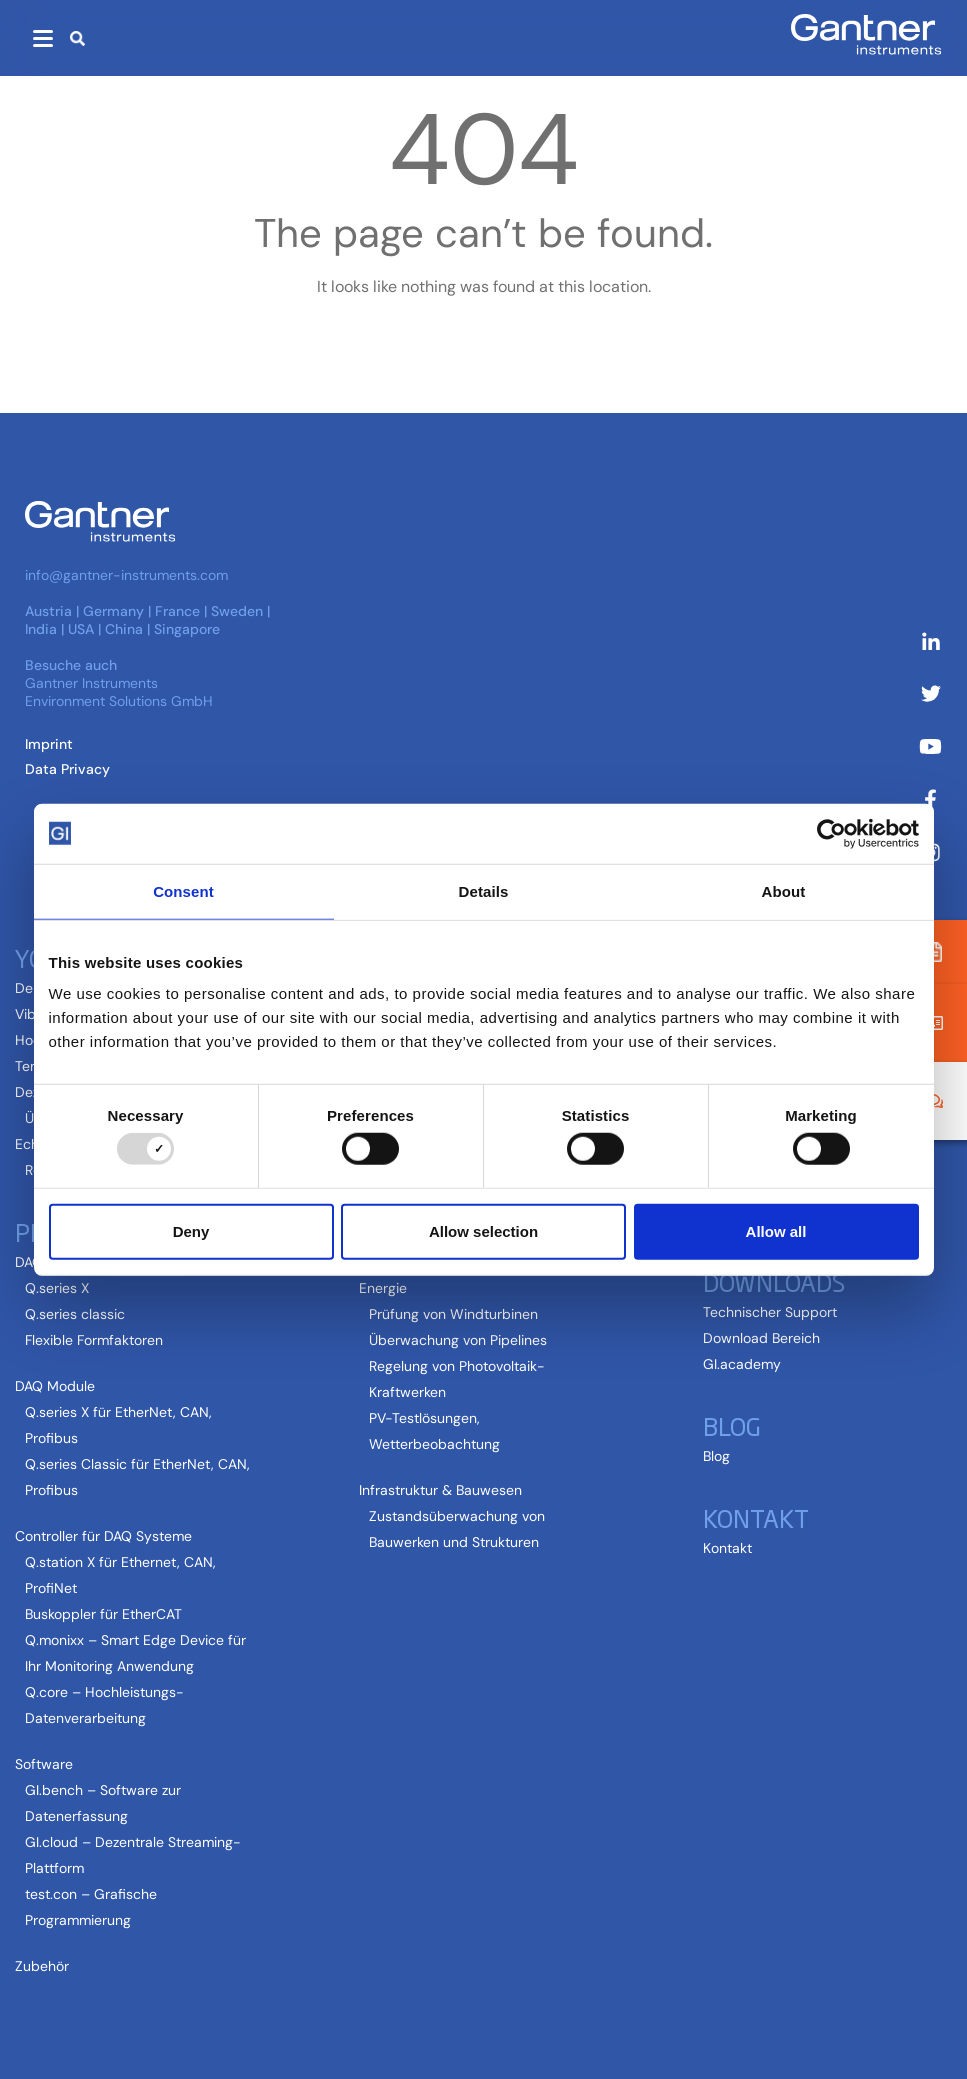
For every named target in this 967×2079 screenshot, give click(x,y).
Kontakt (756, 1517)
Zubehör (42, 1966)
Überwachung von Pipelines (458, 1340)
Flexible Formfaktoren (94, 1340)
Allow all (776, 1230)
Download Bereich (761, 1338)
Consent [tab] (183, 890)
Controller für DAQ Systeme (103, 1536)
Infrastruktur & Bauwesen (440, 1490)
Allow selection (483, 1230)
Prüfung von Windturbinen (453, 1314)
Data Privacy (67, 769)
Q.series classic (75, 1314)
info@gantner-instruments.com (126, 575)
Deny (191, 1230)
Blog (732, 1425)
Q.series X (57, 1288)
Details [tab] (484, 890)
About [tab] (784, 890)
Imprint (49, 744)
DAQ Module (55, 1386)
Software (44, 1764)
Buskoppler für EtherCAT (103, 1614)
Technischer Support (770, 1312)
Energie (383, 1288)
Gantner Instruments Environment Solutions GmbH (119, 692)
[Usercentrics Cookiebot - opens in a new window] (831, 833)
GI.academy (742, 1364)
